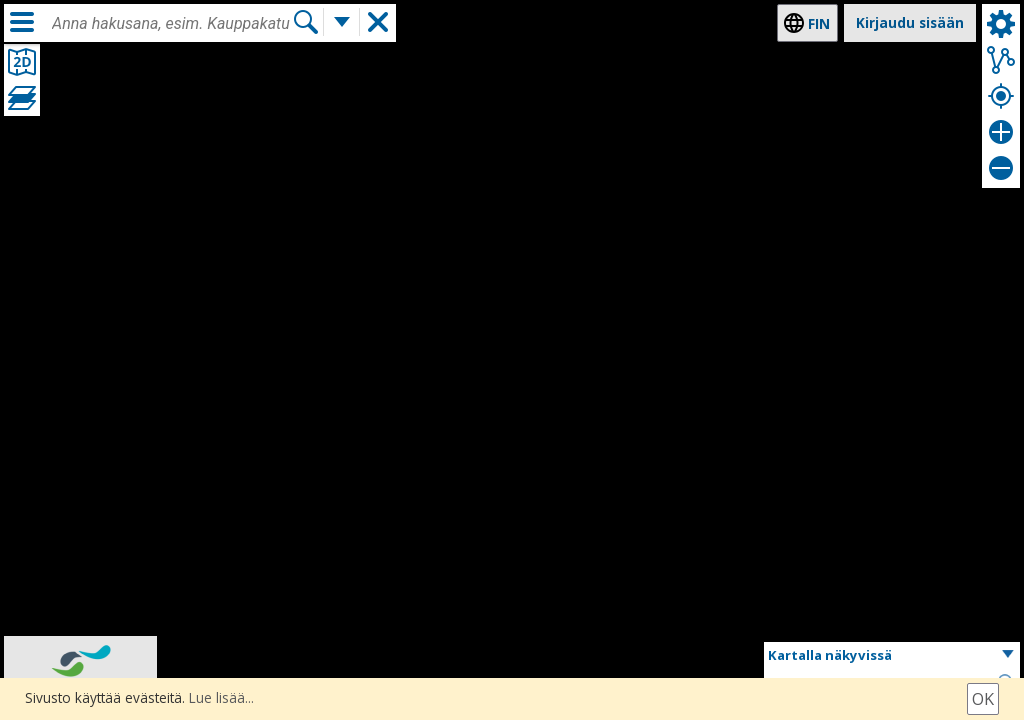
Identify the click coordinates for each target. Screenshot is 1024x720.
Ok (983, 699)
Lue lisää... (221, 697)
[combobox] (172, 24)
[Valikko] (22, 22)
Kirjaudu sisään (910, 22)
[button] (892, 656)
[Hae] (306, 22)
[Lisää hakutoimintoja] (342, 22)
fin (819, 23)
